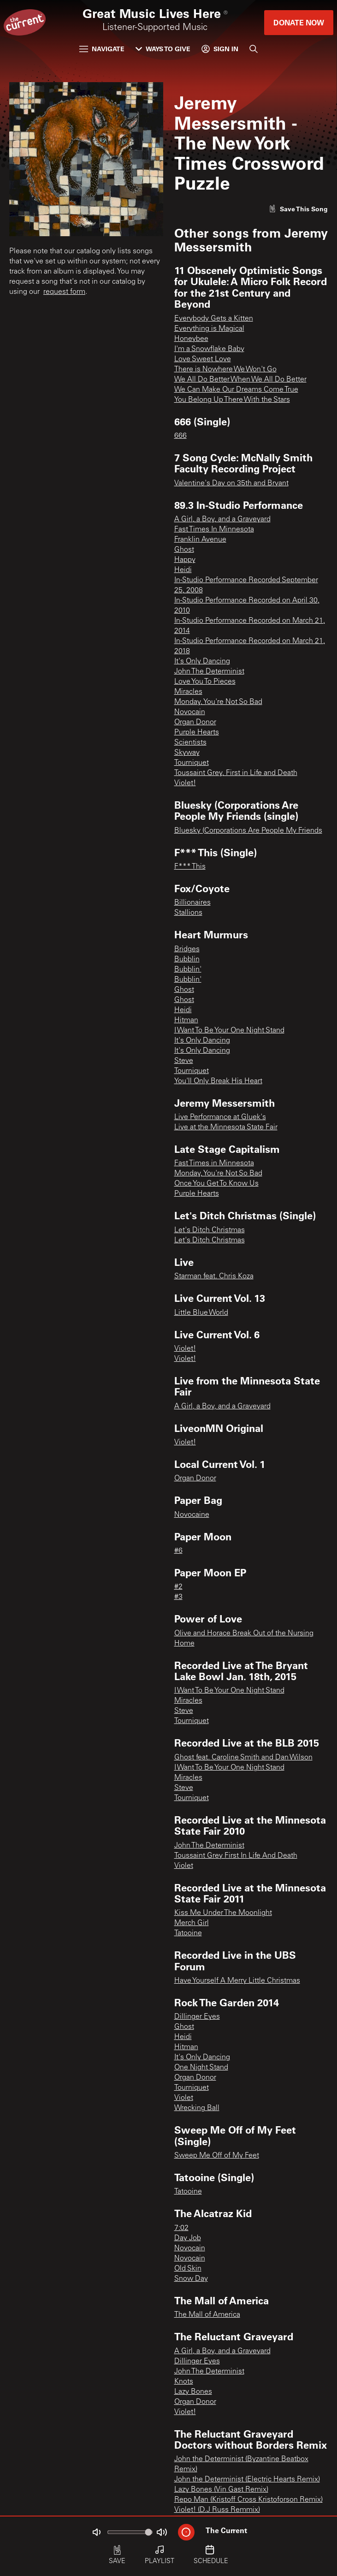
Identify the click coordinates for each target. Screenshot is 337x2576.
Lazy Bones (193, 2392)
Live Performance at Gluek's (220, 1117)
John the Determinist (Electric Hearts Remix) (247, 2479)
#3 (178, 1597)
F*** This (190, 867)
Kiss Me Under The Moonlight (223, 1913)
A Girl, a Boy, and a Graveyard (222, 519)
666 (180, 436)
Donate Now (298, 22)
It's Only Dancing (202, 661)
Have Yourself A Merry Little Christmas (237, 1981)
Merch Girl (191, 1923)
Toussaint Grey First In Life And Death (235, 1856)
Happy (184, 560)
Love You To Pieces (205, 682)
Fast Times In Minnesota (214, 529)
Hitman (186, 1020)
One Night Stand (201, 2067)
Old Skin (187, 2268)
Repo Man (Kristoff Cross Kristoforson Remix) (248, 2500)
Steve (183, 1061)
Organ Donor (195, 722)
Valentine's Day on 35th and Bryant (231, 483)
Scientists (190, 742)
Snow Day (191, 2279)
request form (64, 292)
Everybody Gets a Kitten (213, 318)
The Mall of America (207, 2315)
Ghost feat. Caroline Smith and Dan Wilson (243, 1757)
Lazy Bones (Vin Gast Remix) (221, 2489)
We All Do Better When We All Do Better (240, 379)
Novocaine (191, 1515)
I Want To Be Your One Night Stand (229, 1030)
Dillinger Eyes (197, 2017)
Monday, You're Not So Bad (218, 702)
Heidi (183, 570)
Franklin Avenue (200, 539)
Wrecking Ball (196, 2108)
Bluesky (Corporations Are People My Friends (248, 831)
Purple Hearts (196, 732)
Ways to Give (163, 48)
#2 (178, 1587)
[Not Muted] (96, 2532)
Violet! (185, 783)
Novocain (189, 712)
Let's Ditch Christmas (209, 1230)
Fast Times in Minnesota (214, 1163)
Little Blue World (201, 1313)
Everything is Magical (209, 329)
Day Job (187, 2238)
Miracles (188, 692)
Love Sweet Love (202, 359)
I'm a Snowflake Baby (209, 349)
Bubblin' (187, 969)
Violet (183, 1866)
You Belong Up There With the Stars (232, 400)
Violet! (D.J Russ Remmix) (217, 2510)
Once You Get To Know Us (216, 1183)
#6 (178, 1551)
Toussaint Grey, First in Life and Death (235, 773)
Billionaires (192, 902)
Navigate (101, 48)
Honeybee (191, 339)
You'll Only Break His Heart (218, 1081)
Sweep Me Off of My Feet (216, 2155)
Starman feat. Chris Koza (214, 1276)
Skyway (187, 753)
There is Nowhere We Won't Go (225, 369)
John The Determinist (209, 671)
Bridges (187, 949)
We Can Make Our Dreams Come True (236, 390)
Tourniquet (191, 763)
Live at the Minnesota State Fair (226, 1127)
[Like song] (298, 209)
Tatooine (188, 1933)
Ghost (184, 550)
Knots (183, 2381)
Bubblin (187, 959)
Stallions (188, 913)
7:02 (181, 2228)
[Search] (253, 49)
